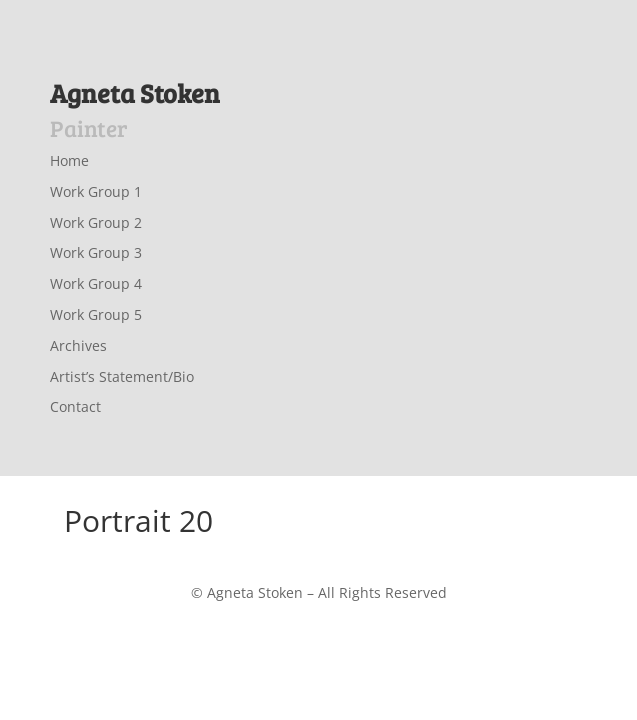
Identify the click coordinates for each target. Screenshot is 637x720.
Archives (78, 345)
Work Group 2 (96, 222)
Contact (75, 406)
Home (69, 160)
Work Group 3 (96, 252)
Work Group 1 (96, 191)
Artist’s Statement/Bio (122, 376)
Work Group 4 (96, 283)
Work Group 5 (96, 314)
